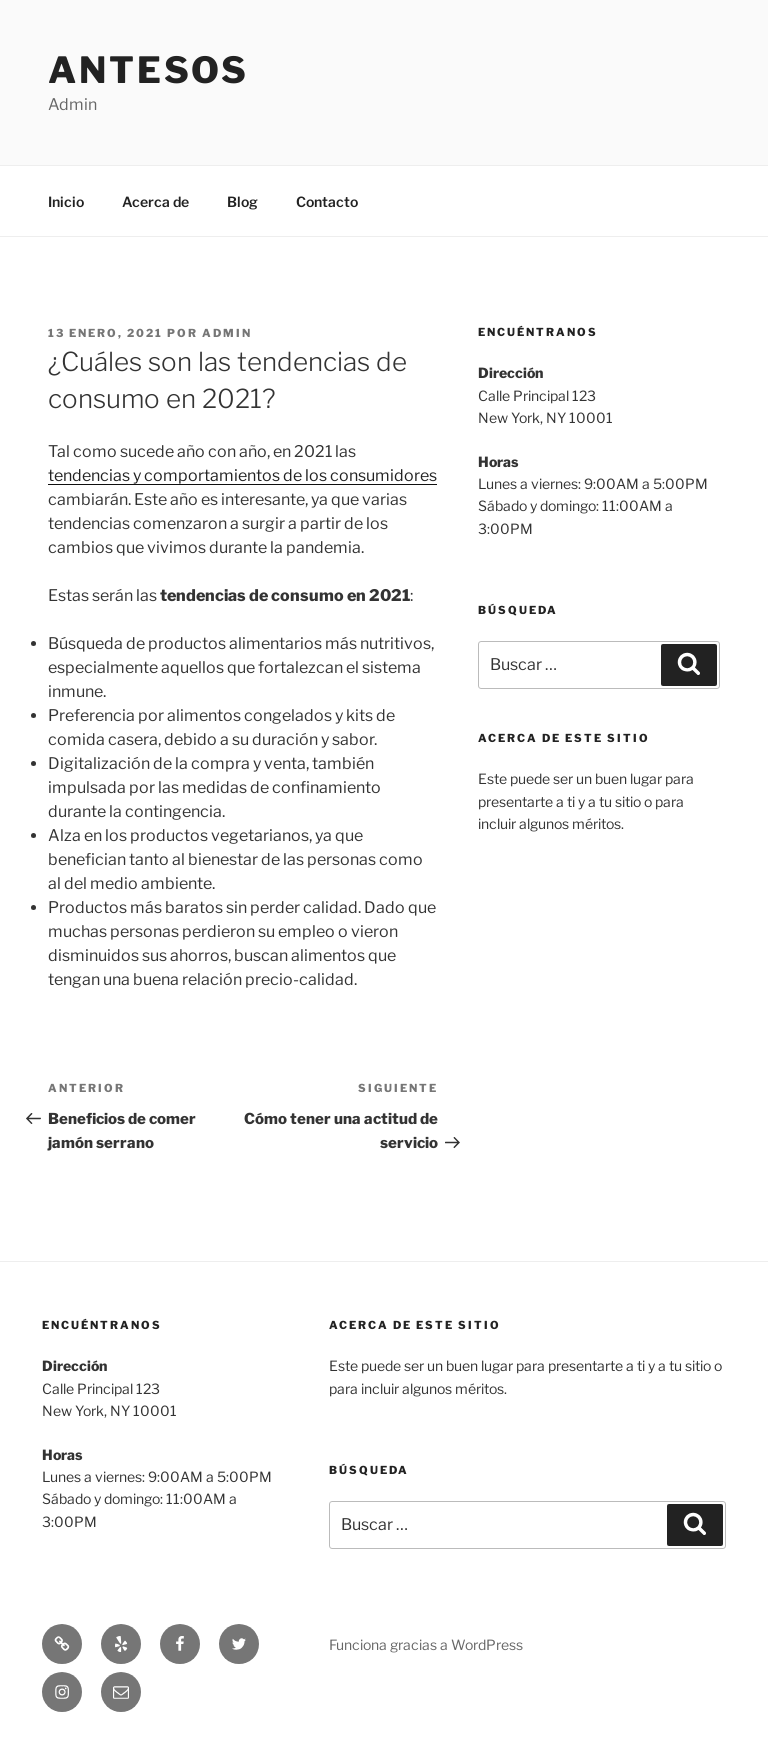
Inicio (66, 201)
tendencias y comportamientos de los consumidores (242, 475)
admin (227, 333)
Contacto (327, 201)
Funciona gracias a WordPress (426, 1644)
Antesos (148, 70)
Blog (242, 201)
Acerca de (155, 201)
